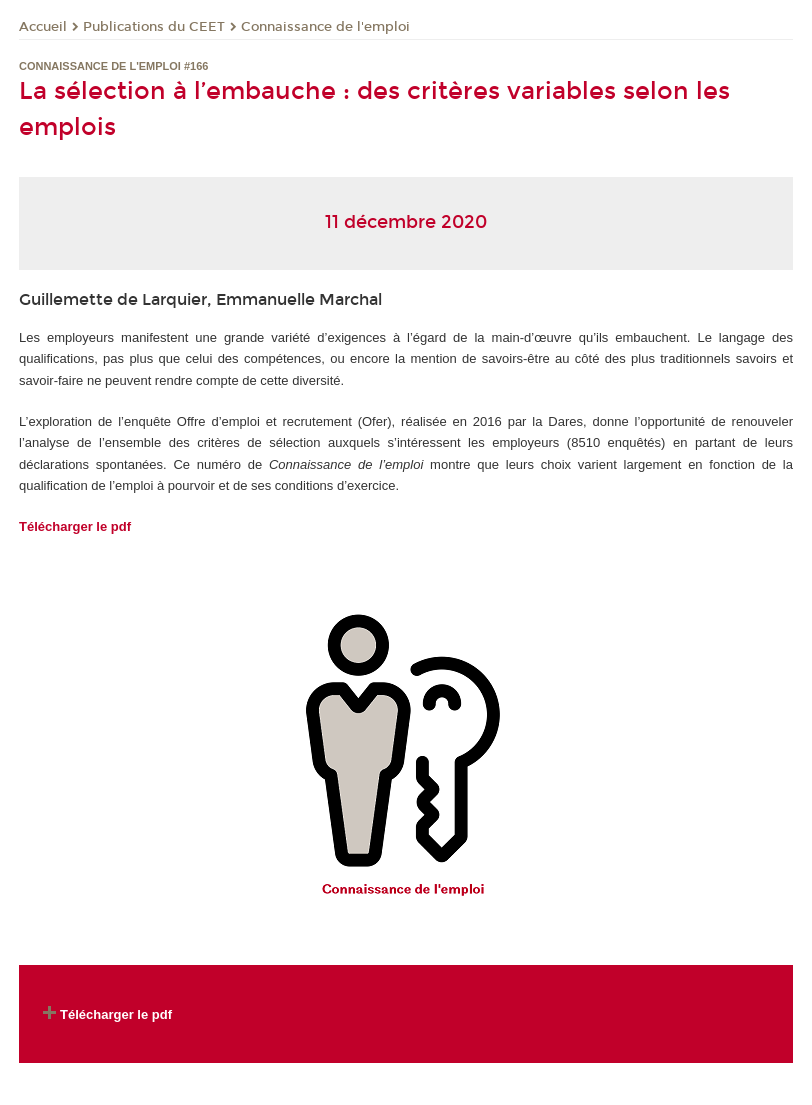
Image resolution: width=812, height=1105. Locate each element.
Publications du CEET (154, 27)
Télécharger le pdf (75, 526)
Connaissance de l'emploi (325, 27)
